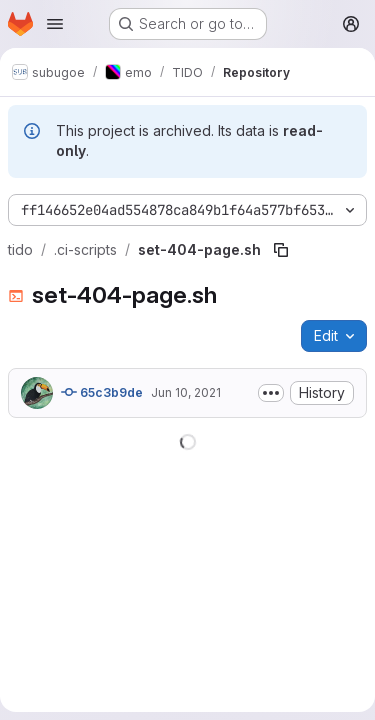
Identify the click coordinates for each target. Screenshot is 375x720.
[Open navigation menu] (55, 24)
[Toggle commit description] (271, 393)
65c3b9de (102, 392)
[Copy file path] (281, 250)
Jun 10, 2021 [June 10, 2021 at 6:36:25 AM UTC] (186, 392)
